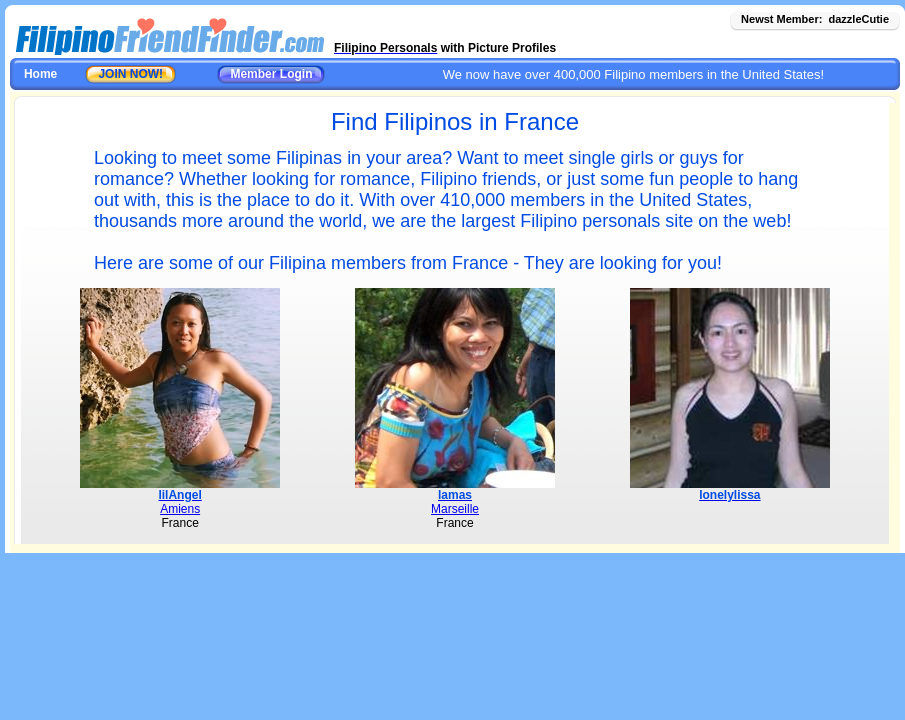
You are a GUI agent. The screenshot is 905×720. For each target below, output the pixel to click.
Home (40, 74)
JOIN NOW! (130, 74)
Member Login (271, 74)
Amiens (180, 509)
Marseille (455, 509)
